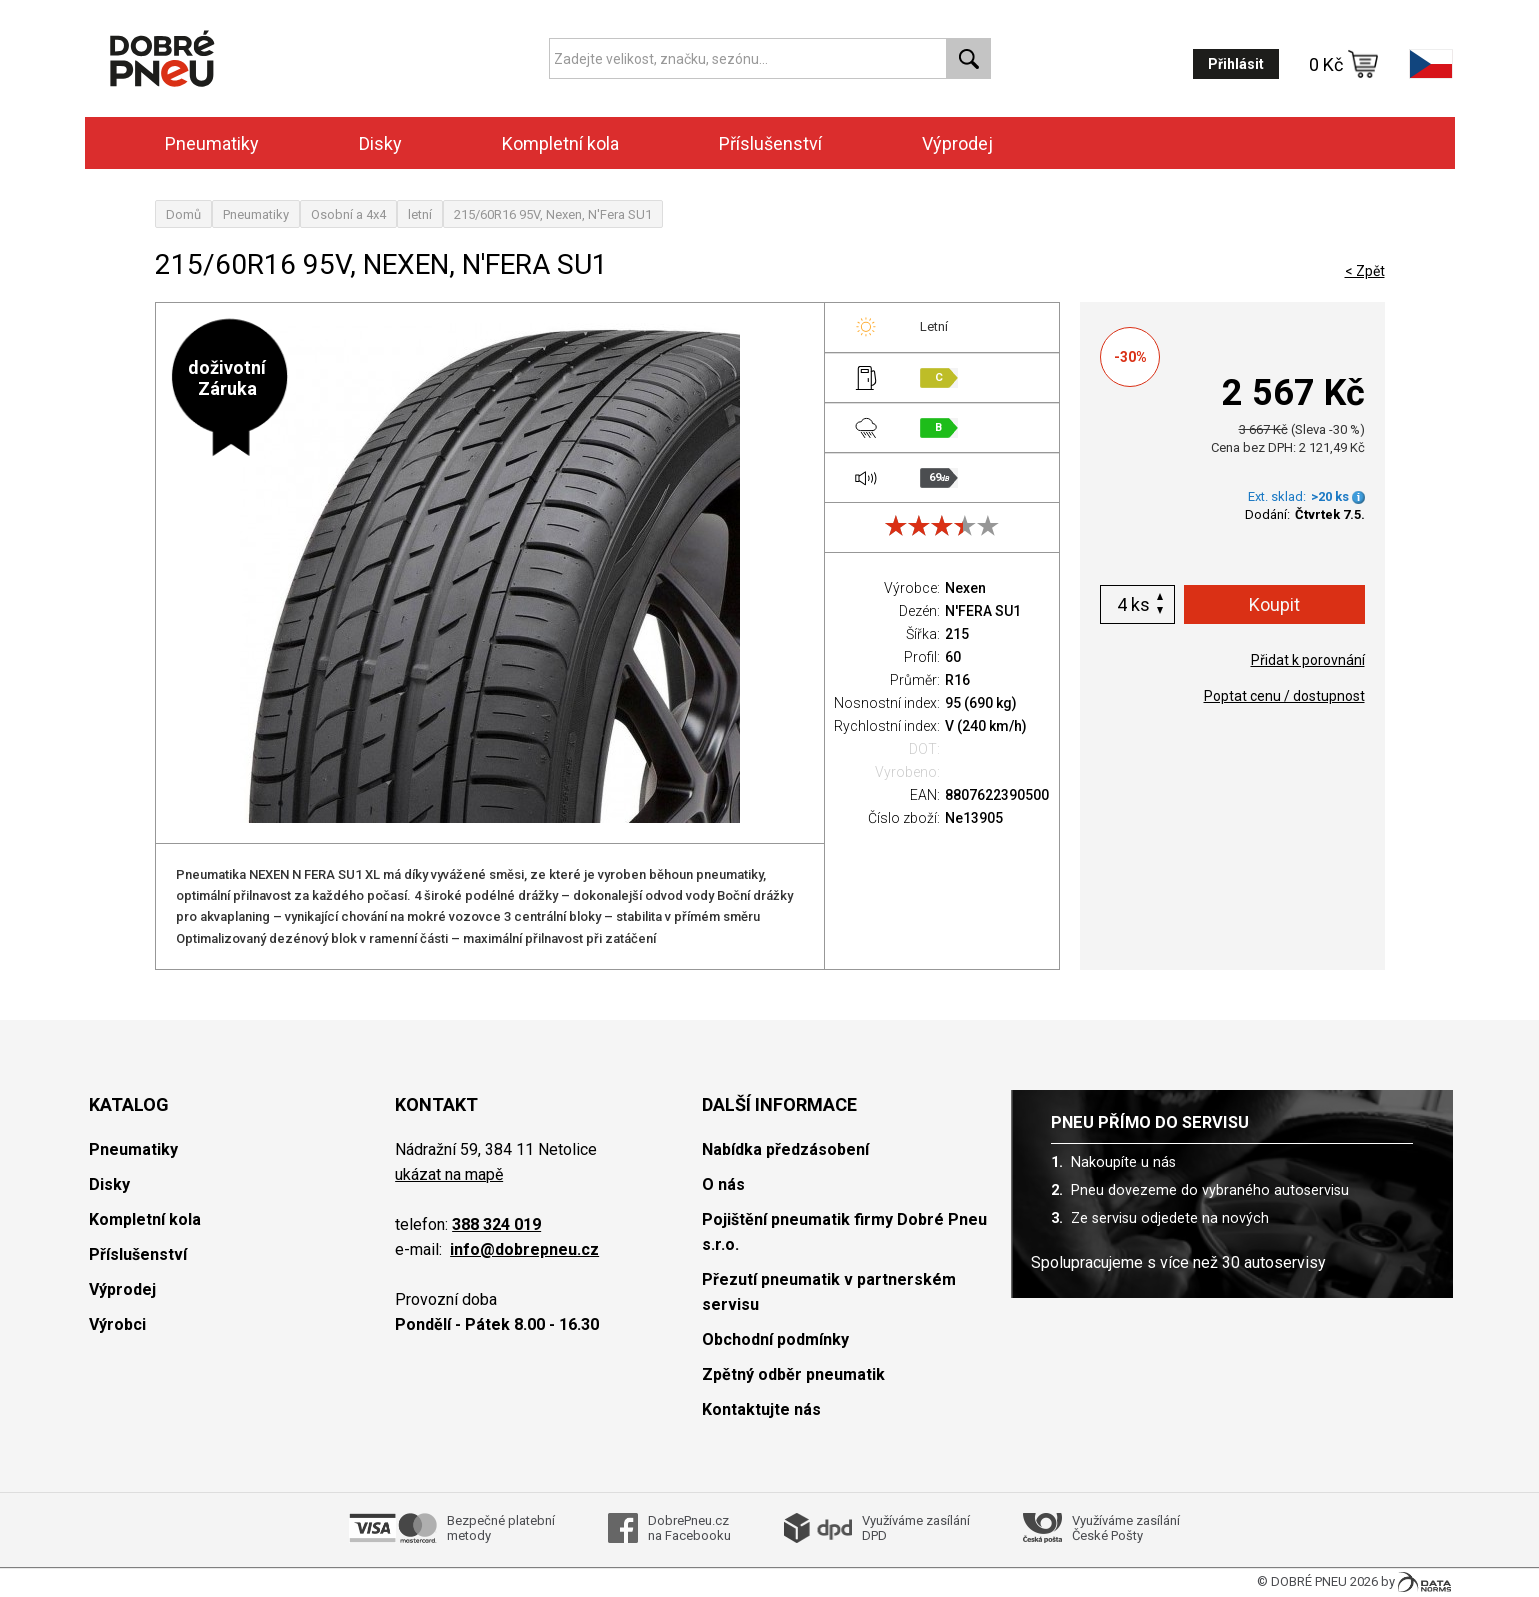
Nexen (965, 588)
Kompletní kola (560, 143)
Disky (380, 143)
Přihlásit (1236, 64)
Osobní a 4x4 (348, 214)
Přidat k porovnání (1308, 660)
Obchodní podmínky (775, 1339)
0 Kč (1344, 64)
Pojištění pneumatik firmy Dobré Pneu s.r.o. (844, 1232)
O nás (723, 1184)
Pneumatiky (212, 143)
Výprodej (957, 143)
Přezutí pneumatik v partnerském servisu (829, 1292)
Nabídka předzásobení (785, 1149)
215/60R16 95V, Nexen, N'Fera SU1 (553, 214)
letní (420, 214)
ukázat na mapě (449, 1174)
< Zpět (1365, 271)
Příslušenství (770, 143)
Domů (183, 214)
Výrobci (117, 1324)
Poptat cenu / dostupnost (1284, 696)
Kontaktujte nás (761, 1409)
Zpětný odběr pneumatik (793, 1374)
